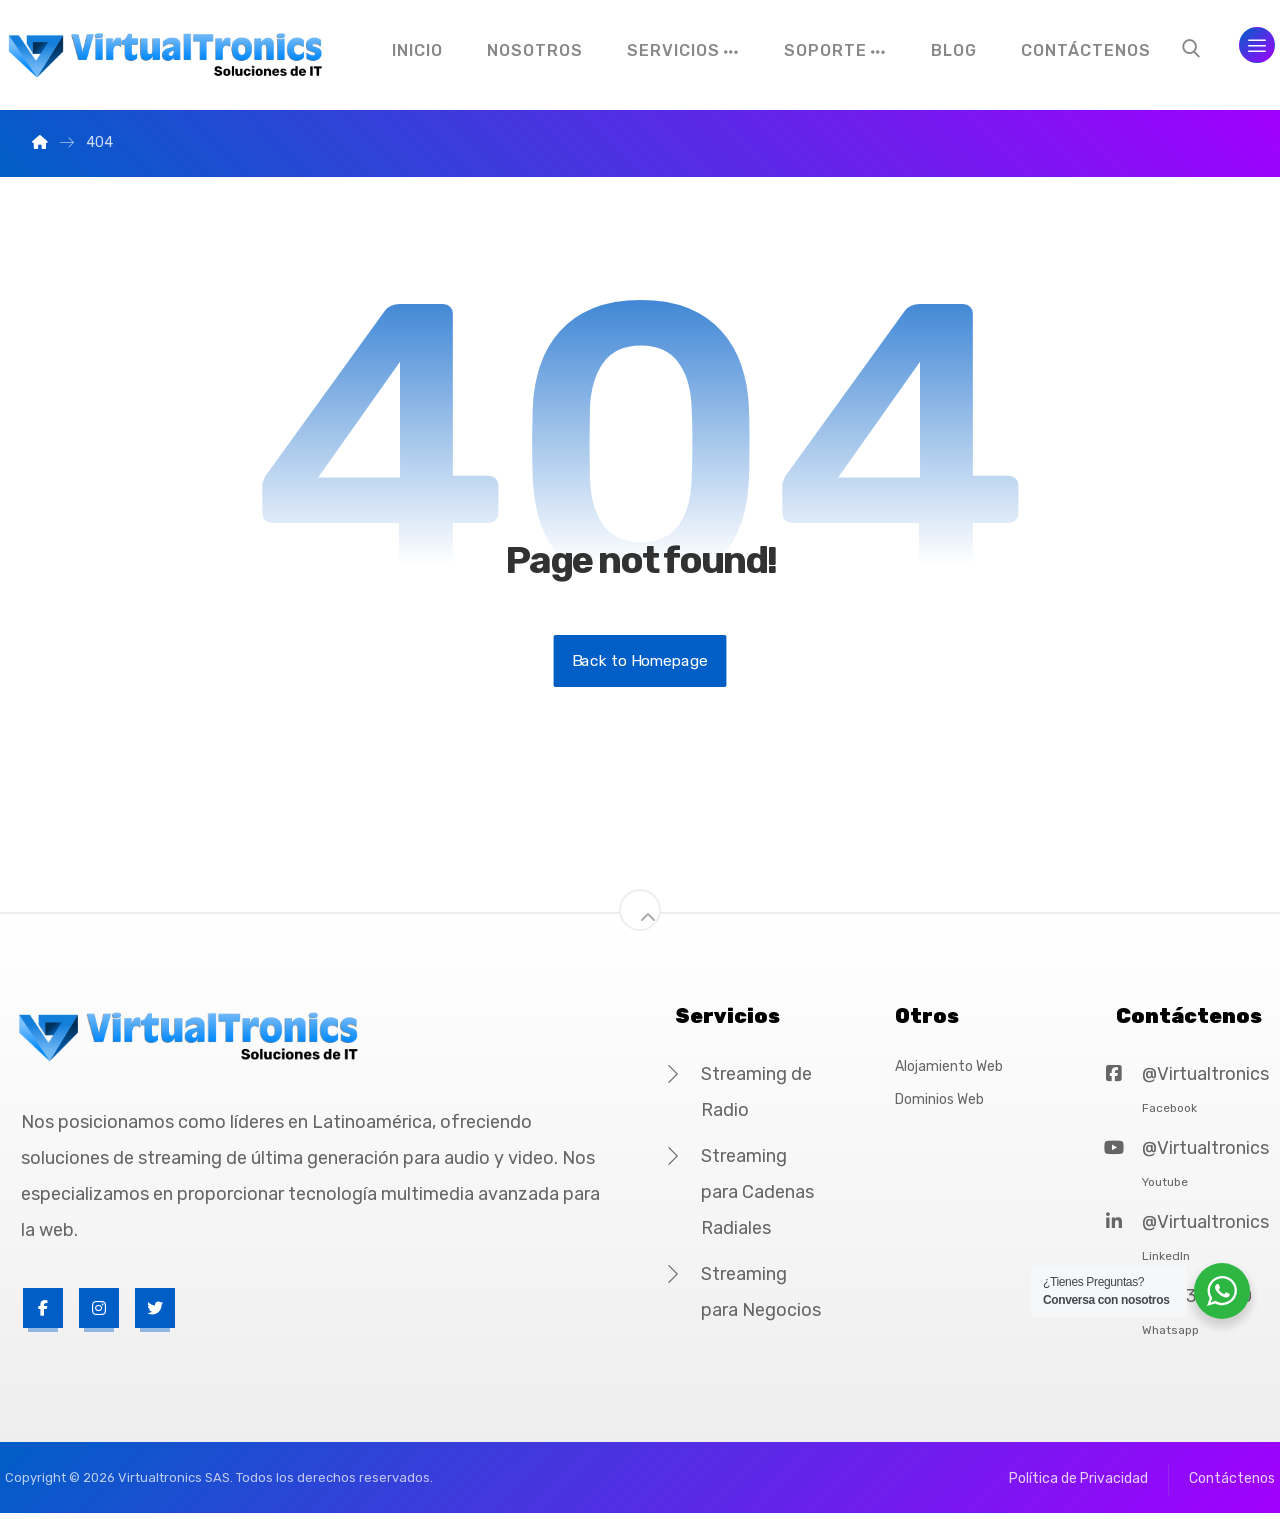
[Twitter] (155, 1312)
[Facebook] (43, 1312)
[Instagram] (99, 1312)
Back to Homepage (640, 665)
